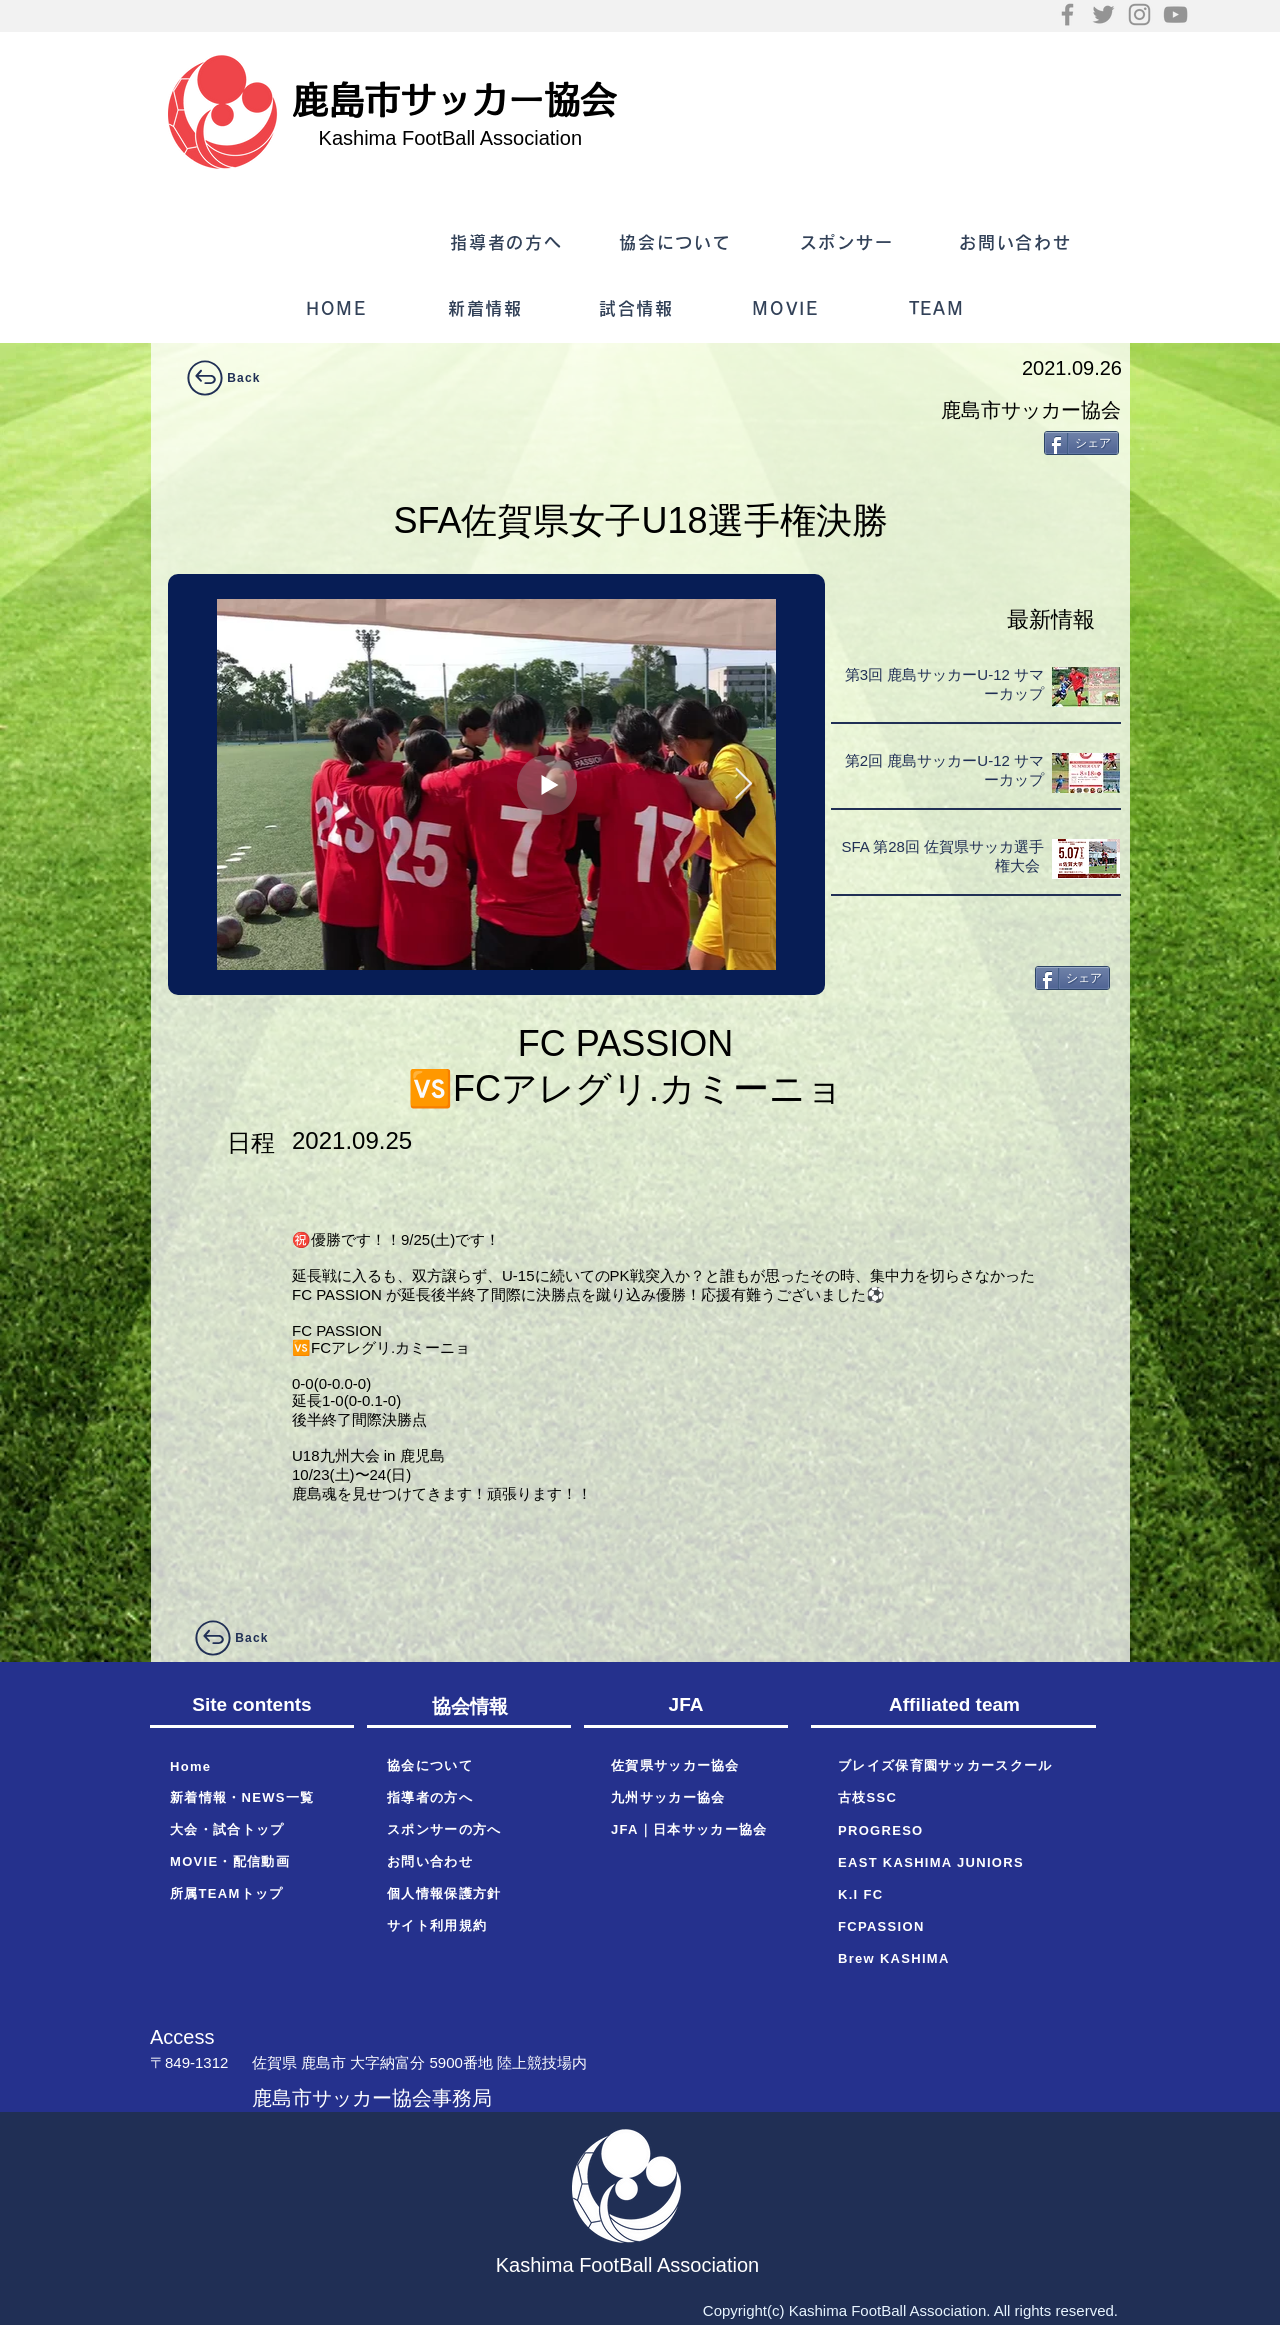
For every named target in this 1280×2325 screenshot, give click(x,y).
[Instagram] (1139, 14)
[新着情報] (487, 308)
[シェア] (1081, 443)
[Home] (252, 1766)
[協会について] (677, 242)
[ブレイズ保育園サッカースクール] (959, 1766)
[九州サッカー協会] (693, 1798)
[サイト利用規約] (469, 1926)
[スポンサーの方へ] (469, 1830)
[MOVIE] (787, 308)
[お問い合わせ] (1017, 242)
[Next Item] (743, 785)
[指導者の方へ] (508, 242)
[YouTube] (1175, 14)
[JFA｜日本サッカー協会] (693, 1830)
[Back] (222, 378)
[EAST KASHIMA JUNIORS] (959, 1862)
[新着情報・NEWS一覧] (252, 1798)
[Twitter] (1103, 14)
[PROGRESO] (959, 1830)
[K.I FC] (959, 1894)
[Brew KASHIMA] (959, 1958)
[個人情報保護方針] (469, 1894)
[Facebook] (1067, 14)
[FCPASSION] (959, 1926)
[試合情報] (638, 308)
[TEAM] (938, 308)
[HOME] (338, 308)
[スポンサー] (848, 242)
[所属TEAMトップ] (252, 1894)
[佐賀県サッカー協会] (693, 1766)
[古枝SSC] (959, 1798)
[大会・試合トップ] (252, 1830)
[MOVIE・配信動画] (252, 1862)
